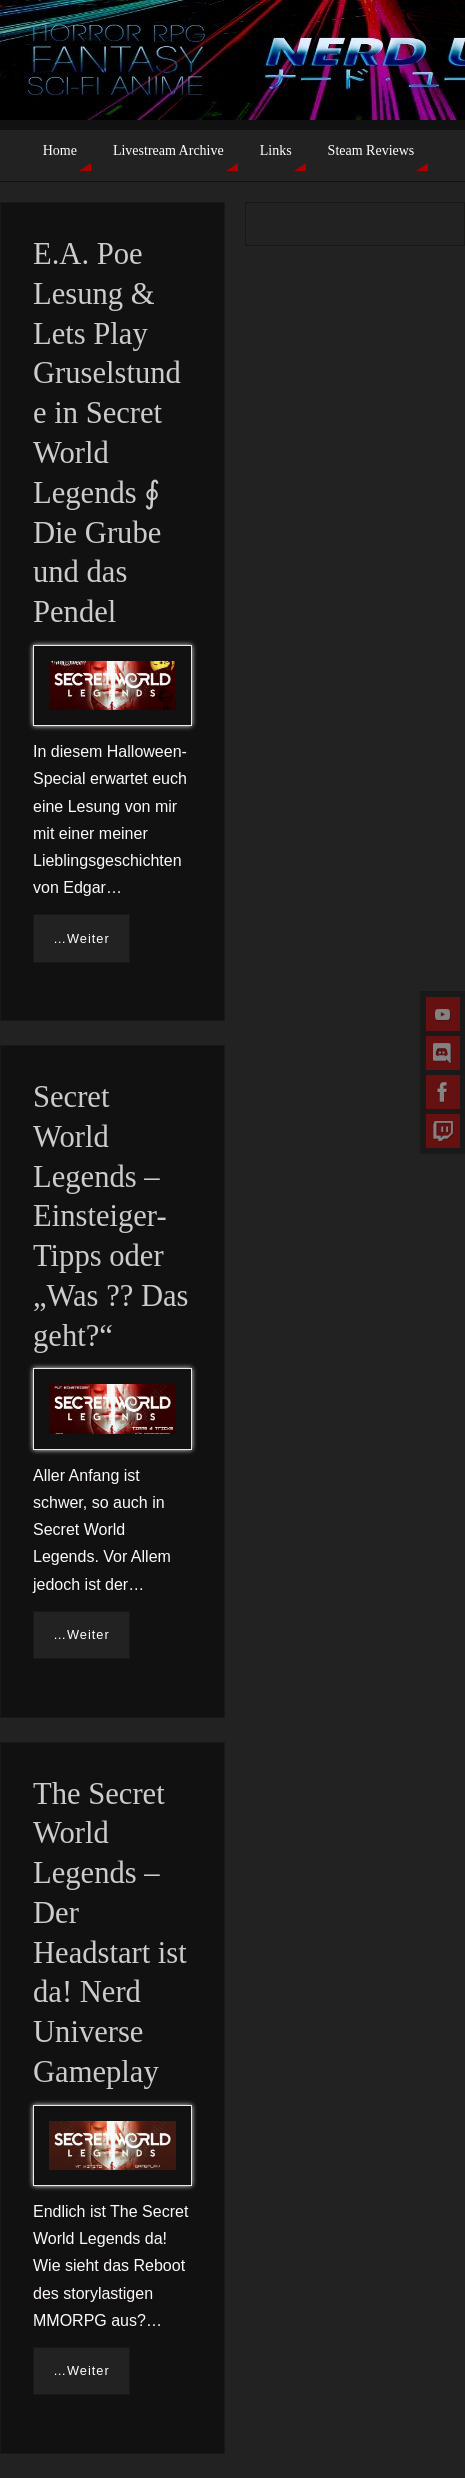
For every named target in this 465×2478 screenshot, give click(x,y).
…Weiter (81, 938)
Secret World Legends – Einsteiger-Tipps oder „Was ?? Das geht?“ (111, 1216)
